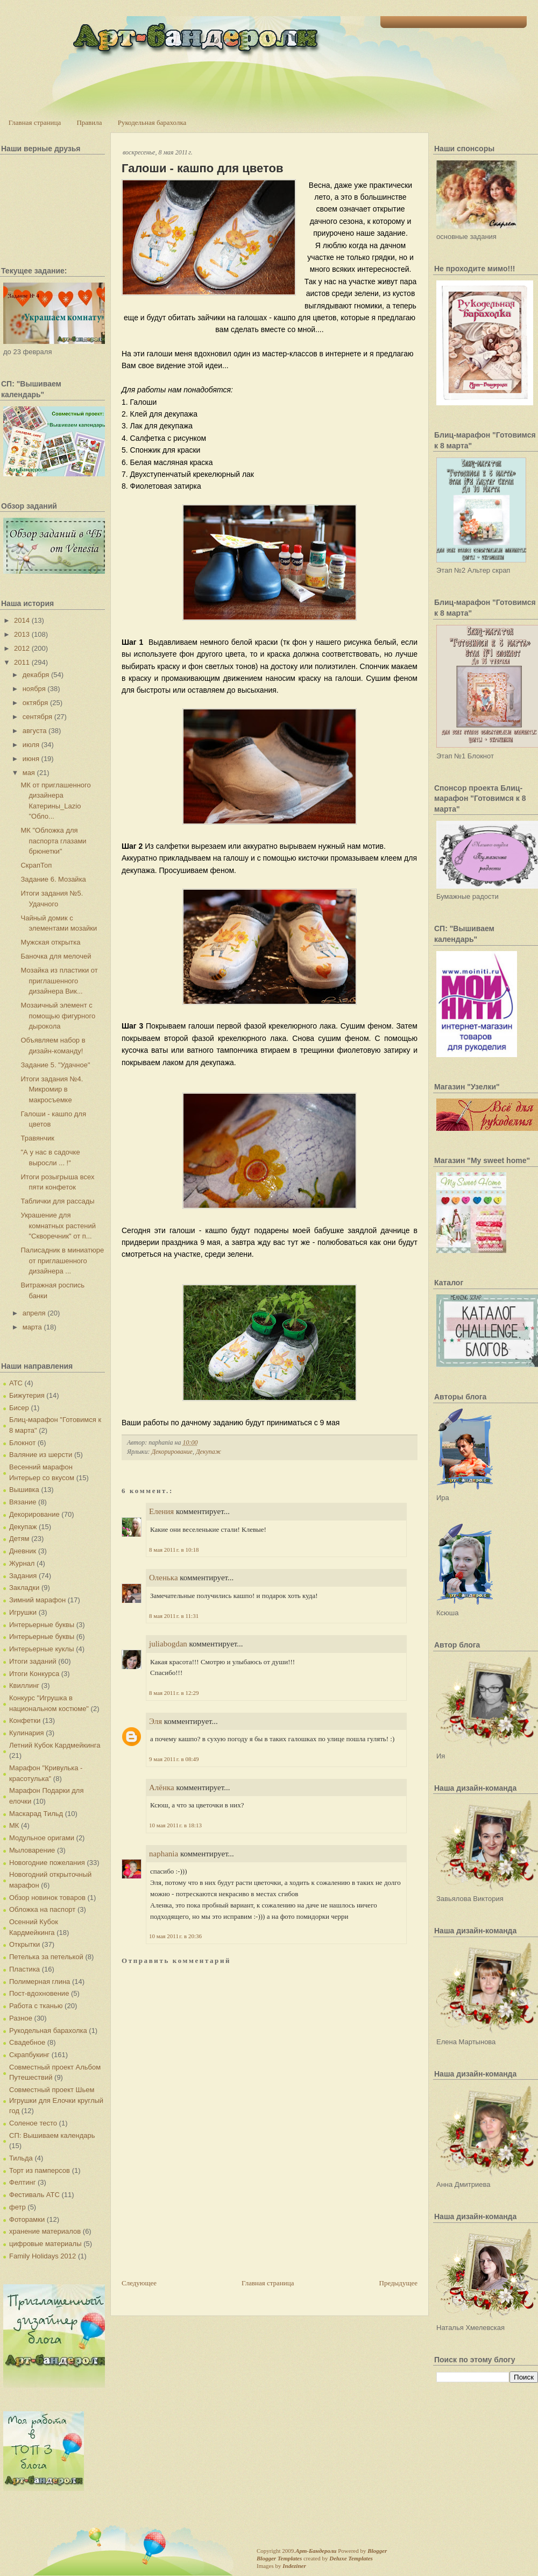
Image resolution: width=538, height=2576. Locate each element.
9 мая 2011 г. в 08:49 (174, 1759)
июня (31, 759)
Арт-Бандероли (315, 2550)
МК (14, 1825)
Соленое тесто (33, 2123)
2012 (22, 648)
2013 (22, 634)
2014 (22, 620)
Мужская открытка (50, 942)
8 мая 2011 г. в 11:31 (174, 1616)
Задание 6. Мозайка (53, 879)
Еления (161, 1511)
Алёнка (161, 1787)
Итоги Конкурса (34, 1674)
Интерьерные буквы (41, 1625)
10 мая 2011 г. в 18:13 (175, 1825)
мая (29, 773)
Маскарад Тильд (36, 1814)
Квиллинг (24, 1685)
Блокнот (22, 1443)
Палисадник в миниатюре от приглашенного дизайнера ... (62, 1260)
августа (35, 731)
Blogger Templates (279, 2558)
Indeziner (294, 2566)
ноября (34, 689)
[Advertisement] (166, 2236)
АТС (16, 1383)
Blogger (377, 2550)
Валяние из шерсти (40, 1455)
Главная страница (35, 122)
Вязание (22, 1502)
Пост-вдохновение (39, 1993)
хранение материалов (45, 2231)
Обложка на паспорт (42, 1909)
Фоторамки (27, 2219)
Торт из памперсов (39, 2170)
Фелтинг (22, 2182)
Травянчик (37, 1138)
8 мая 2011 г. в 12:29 (174, 1693)
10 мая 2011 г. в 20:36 (175, 1936)
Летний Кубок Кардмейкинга (54, 1745)
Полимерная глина (39, 1981)
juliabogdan (168, 1643)
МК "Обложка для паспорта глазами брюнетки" (53, 840)
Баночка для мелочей (55, 956)
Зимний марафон (37, 1600)
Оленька (163, 1577)
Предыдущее (398, 2283)
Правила (89, 122)
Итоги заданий (32, 1661)
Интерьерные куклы (41, 1649)
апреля (34, 1313)
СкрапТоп (36, 865)
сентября (37, 717)
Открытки (24, 1944)
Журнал (21, 1563)
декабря (36, 675)
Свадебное (27, 2042)
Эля (155, 1721)
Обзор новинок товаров (47, 1898)
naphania (163, 1853)
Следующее (139, 2283)
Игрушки (23, 1612)
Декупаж (23, 1527)
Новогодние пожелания (47, 1863)
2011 (22, 662)
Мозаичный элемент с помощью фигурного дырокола (57, 1015)
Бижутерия (27, 1395)
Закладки (24, 1587)
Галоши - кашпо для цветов (202, 168)
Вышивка (24, 1490)
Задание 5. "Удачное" (55, 1065)
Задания (23, 1576)
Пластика (24, 1969)
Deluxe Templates (351, 2558)
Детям (19, 1539)
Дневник (22, 1551)
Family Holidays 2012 (42, 2256)
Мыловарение (32, 1850)
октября (35, 703)
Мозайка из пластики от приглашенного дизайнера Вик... (58, 980)
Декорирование (34, 1514)
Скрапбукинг (29, 2055)
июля (31, 745)
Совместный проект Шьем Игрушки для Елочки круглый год (56, 2100)
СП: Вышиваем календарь (52, 2135)
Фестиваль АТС (34, 2195)
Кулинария (26, 1733)
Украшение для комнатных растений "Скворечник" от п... (57, 1225)
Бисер (19, 1408)
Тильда (21, 2158)
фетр (17, 2207)
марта (32, 1327)
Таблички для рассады (57, 1201)
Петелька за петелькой (46, 1957)
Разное (20, 2018)
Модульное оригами (41, 1838)
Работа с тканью (35, 2006)
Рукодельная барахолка (152, 122)
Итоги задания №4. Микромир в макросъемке (51, 1089)
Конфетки (24, 1720)
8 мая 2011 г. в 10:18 (174, 1549)
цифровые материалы (45, 2244)
